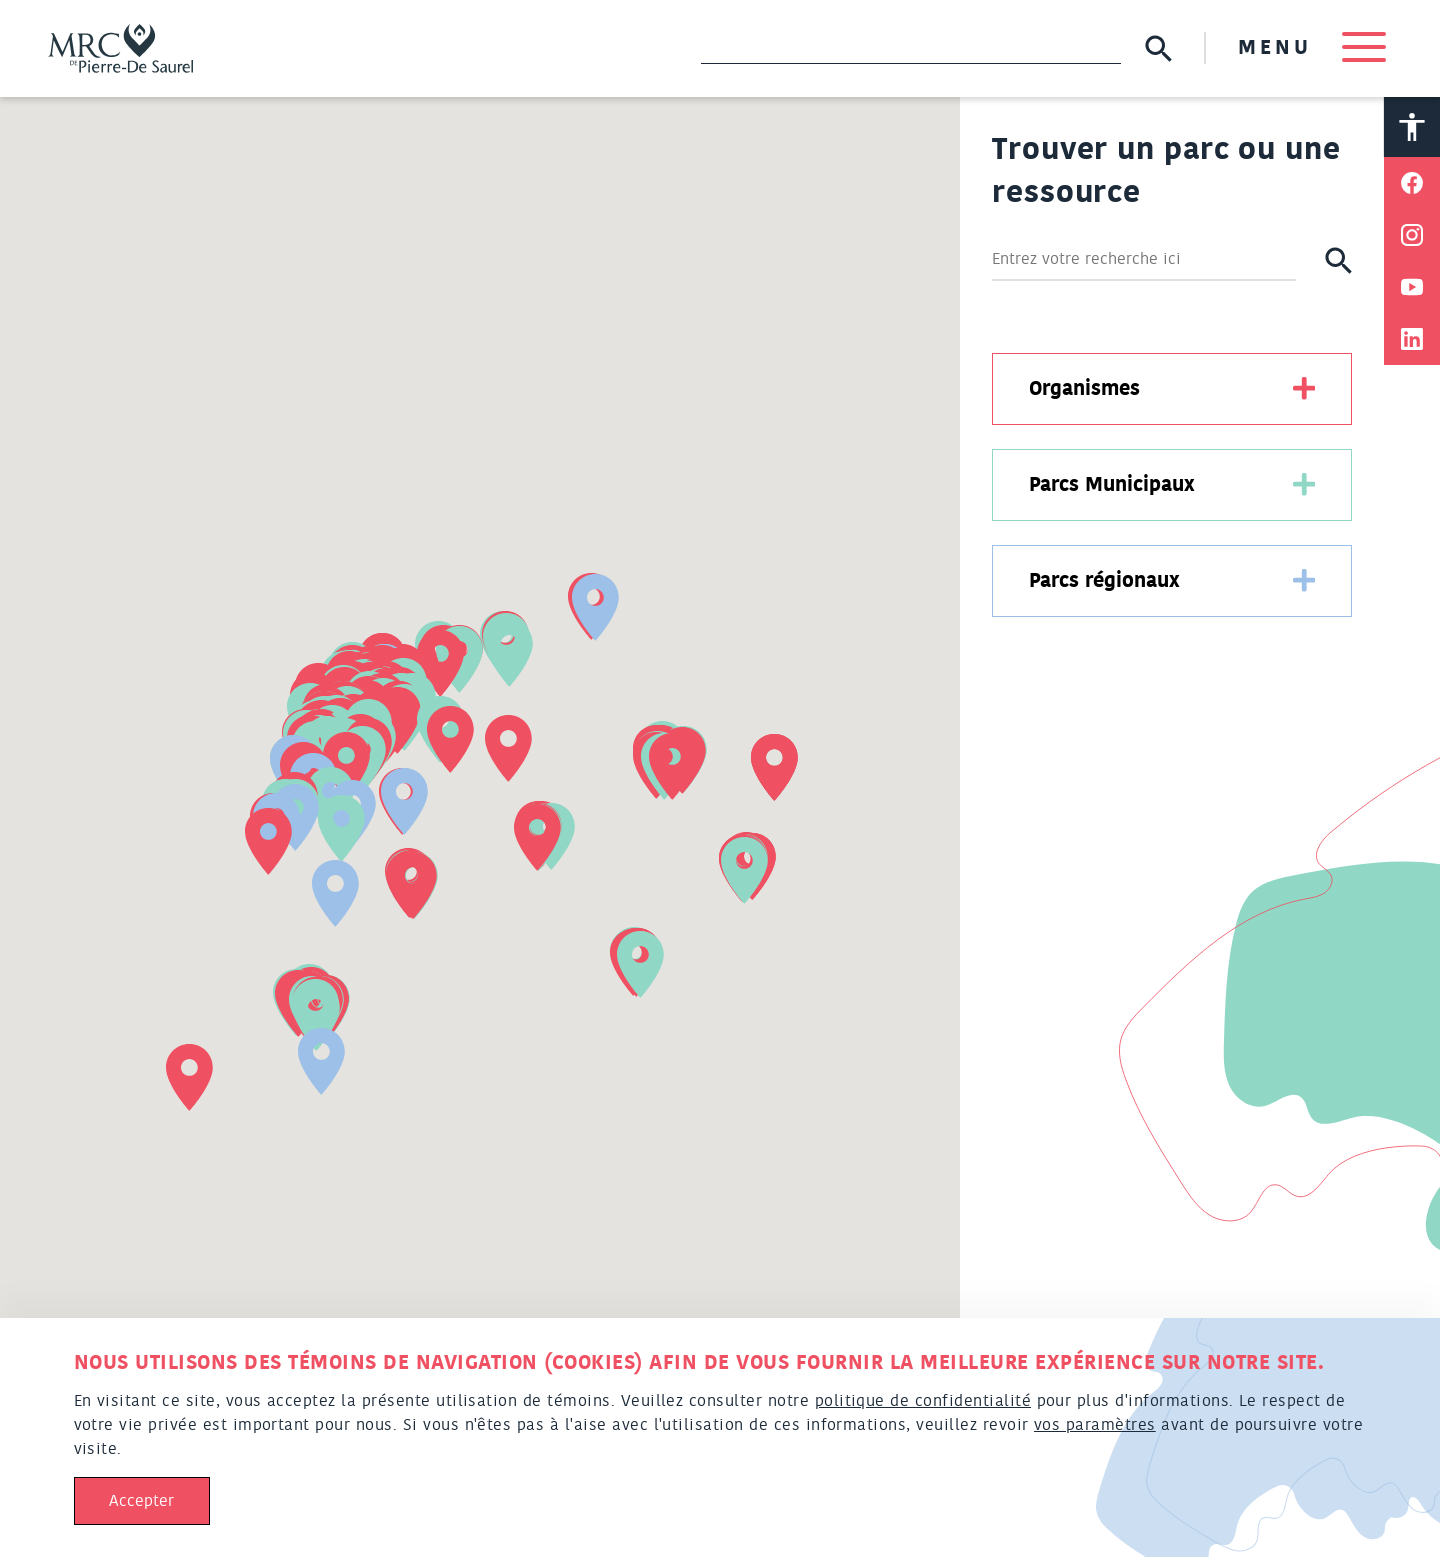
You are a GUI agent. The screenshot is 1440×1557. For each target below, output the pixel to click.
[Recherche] (911, 48)
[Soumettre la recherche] (1158, 48)
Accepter (141, 1501)
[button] (640, 964)
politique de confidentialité (923, 1401)
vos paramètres (1095, 1425)
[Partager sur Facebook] (1412, 183)
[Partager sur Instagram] (1412, 235)
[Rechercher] (1144, 260)
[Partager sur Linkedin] (1412, 339)
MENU (1312, 48)
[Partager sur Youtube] (1412, 287)
